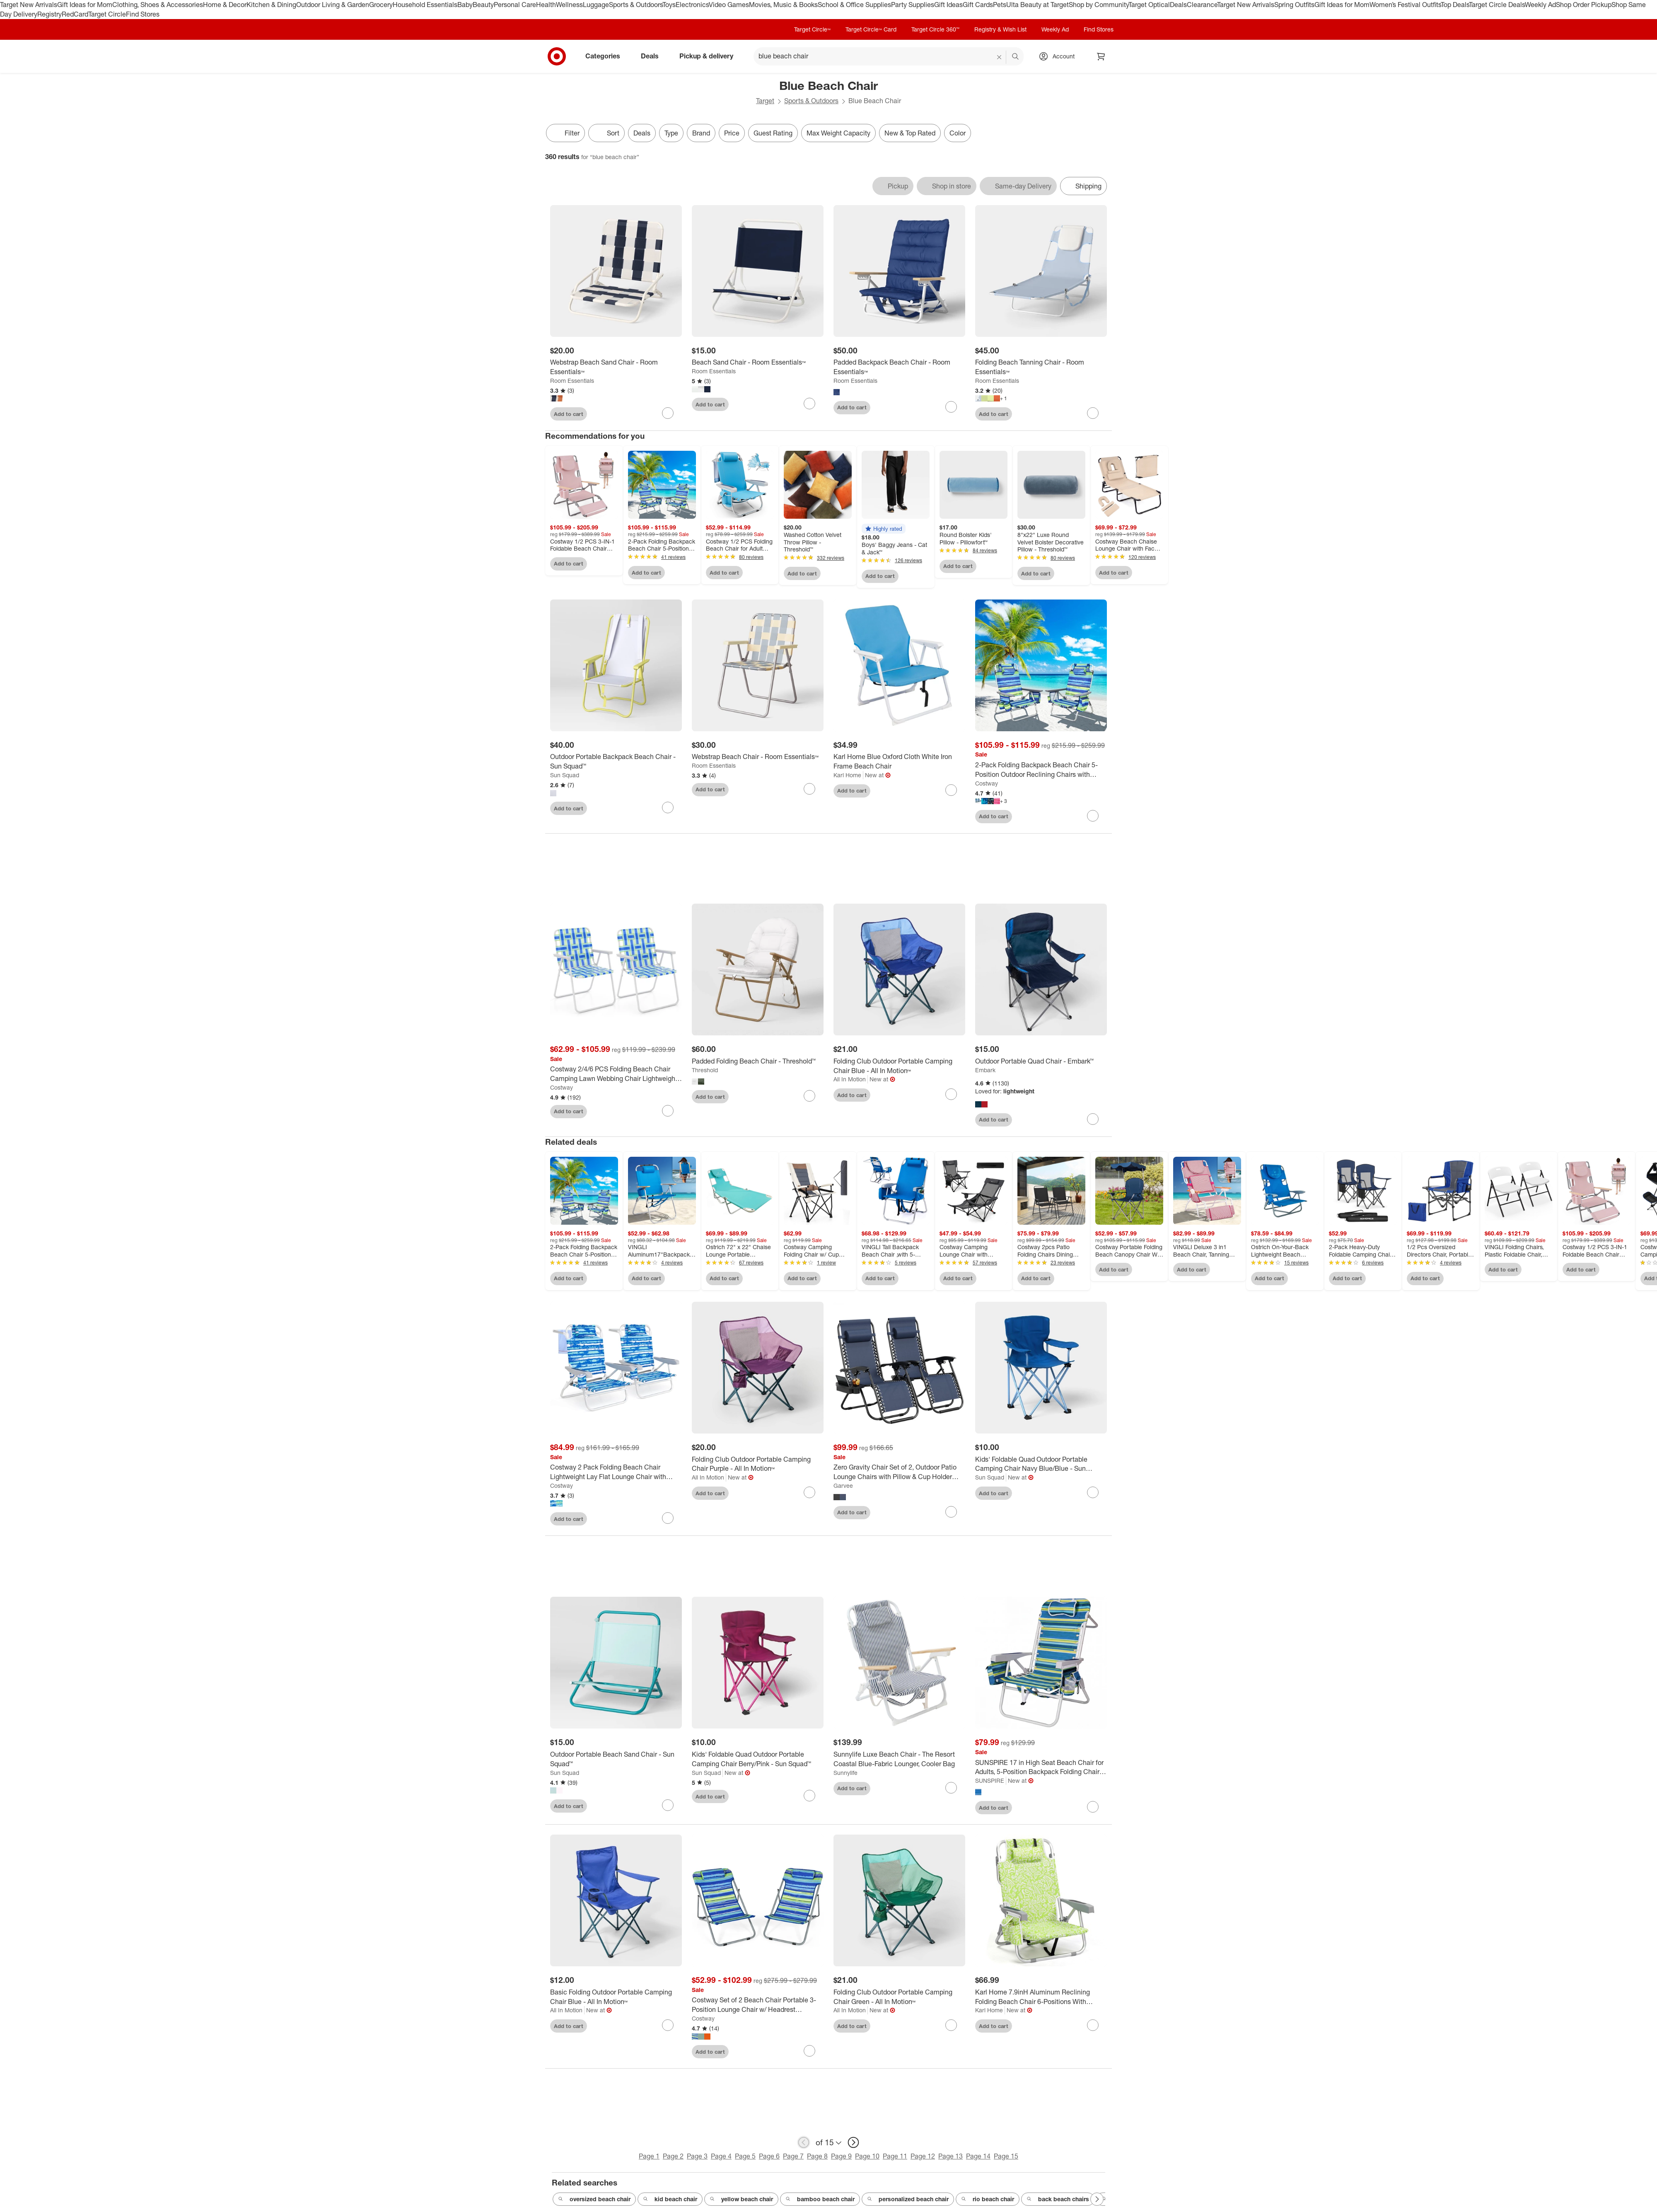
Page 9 (841, 2156)
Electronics (692, 4)
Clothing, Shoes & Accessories (157, 4)
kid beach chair (670, 2199)
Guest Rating (773, 133)
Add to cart (568, 414)
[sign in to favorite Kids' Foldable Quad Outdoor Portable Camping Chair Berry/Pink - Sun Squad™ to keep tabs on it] (809, 1795)
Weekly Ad (1540, 4)
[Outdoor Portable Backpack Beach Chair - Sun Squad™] (616, 761)
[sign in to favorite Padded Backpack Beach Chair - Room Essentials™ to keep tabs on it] (951, 407)
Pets (999, 4)
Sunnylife (845, 1772)
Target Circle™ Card (870, 29)
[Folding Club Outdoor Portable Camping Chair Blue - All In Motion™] (899, 1066)
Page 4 (721, 2156)
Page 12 (923, 2156)
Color (957, 133)
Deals (1178, 4)
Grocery (381, 4)
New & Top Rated (909, 133)
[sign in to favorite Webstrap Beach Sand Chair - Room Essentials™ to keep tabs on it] (668, 413)
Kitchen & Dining (271, 4)
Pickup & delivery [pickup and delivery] (709, 56)
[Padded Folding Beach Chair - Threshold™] (758, 1061)
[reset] (999, 57)
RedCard (75, 14)
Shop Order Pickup (1583, 4)
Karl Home (847, 774)
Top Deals (1455, 4)
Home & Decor (224, 4)
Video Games (729, 4)
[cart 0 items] (1101, 56)
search (1016, 57)
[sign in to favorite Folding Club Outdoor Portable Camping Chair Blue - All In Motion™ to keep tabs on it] (951, 1094)
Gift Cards (978, 4)
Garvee (843, 1485)
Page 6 (769, 2156)
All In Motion (849, 1079)
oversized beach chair (594, 2199)
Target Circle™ (812, 29)
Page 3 (697, 2156)
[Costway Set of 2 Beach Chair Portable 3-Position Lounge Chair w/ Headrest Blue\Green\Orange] (758, 2004)
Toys (669, 4)
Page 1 (649, 2156)
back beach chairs (1058, 2199)
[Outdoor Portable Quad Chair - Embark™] (1041, 1061)
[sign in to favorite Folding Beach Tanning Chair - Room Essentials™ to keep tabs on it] (1093, 413)
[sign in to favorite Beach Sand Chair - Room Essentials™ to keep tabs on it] (809, 403)
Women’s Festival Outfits (1405, 4)
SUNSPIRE (989, 1780)
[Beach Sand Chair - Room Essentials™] (758, 362)
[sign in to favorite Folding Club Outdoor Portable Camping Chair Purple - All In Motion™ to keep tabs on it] (809, 1492)
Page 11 (895, 2156)
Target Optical (1149, 4)
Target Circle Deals (1497, 4)
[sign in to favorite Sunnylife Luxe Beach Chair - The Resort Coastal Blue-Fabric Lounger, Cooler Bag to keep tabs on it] (951, 1788)
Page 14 (978, 2156)
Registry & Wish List (1000, 29)
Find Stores (142, 14)
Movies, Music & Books (783, 4)
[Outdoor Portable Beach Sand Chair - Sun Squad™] (616, 1759)
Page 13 (950, 2156)
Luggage (596, 4)
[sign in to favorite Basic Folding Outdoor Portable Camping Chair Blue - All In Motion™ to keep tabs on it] (668, 2025)
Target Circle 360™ (935, 29)
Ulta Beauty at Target (1037, 4)
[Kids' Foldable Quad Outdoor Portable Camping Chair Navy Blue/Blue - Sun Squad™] (1041, 1464)
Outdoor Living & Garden (332, 4)
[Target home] (557, 56)
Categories (606, 56)
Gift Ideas (948, 4)
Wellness (569, 4)
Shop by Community (1098, 4)
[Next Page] (1097, 2199)
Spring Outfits (1294, 4)
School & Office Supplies (854, 4)
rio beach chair (987, 2199)
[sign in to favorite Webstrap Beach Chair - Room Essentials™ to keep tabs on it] (809, 789)
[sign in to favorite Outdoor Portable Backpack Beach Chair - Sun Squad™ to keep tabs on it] (668, 807)
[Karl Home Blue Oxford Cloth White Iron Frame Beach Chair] (899, 761)
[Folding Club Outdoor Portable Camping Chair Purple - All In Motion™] (758, 1464)
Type (671, 133)
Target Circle (107, 14)
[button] (884, 529)
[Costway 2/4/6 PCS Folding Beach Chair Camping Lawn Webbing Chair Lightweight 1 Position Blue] (616, 1073)
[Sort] (606, 133)
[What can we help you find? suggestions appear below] (889, 56)
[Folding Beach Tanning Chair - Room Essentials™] (1041, 367)
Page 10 (867, 2156)
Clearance (1202, 4)
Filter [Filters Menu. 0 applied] (565, 133)
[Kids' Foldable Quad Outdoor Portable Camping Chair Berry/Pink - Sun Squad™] (758, 1759)
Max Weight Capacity (838, 133)
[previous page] (803, 2142)
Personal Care (515, 4)
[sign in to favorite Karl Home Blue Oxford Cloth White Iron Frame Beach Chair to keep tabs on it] (951, 790)
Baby (465, 4)
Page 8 (817, 2156)
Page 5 (745, 2156)
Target (765, 101)
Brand (701, 133)
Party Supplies (912, 4)
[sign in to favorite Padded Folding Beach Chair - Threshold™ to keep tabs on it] (809, 1096)
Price (731, 133)
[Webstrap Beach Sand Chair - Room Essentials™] (616, 367)
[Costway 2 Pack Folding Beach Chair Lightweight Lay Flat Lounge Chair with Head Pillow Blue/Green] (616, 1472)
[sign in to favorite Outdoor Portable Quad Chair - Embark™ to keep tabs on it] (1093, 1119)
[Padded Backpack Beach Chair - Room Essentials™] (899, 367)
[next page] (853, 2142)
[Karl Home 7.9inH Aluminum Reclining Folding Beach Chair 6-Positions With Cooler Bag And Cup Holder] (1041, 1997)
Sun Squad (564, 774)
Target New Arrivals (28, 4)
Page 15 (1006, 2156)
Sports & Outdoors (635, 4)
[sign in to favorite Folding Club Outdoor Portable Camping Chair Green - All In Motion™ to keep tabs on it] (951, 2025)
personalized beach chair (908, 2199)
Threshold (705, 1069)
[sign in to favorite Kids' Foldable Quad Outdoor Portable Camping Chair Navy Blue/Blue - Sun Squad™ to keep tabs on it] (1093, 1492)
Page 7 (793, 2156)
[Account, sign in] (1059, 56)
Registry (49, 14)
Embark (985, 1069)
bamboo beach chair (820, 2199)
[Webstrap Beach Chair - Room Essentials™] (758, 757)
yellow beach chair (741, 2199)
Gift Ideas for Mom (84, 4)
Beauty (483, 4)
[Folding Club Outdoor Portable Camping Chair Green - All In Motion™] (899, 1997)
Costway (986, 783)
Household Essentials (425, 4)
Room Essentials (572, 380)
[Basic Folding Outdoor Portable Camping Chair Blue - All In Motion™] (616, 1997)
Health (546, 4)
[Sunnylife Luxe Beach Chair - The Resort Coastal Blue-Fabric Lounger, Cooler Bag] (899, 1759)
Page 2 (673, 2156)
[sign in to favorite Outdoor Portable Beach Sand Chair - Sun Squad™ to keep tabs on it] (668, 1805)
